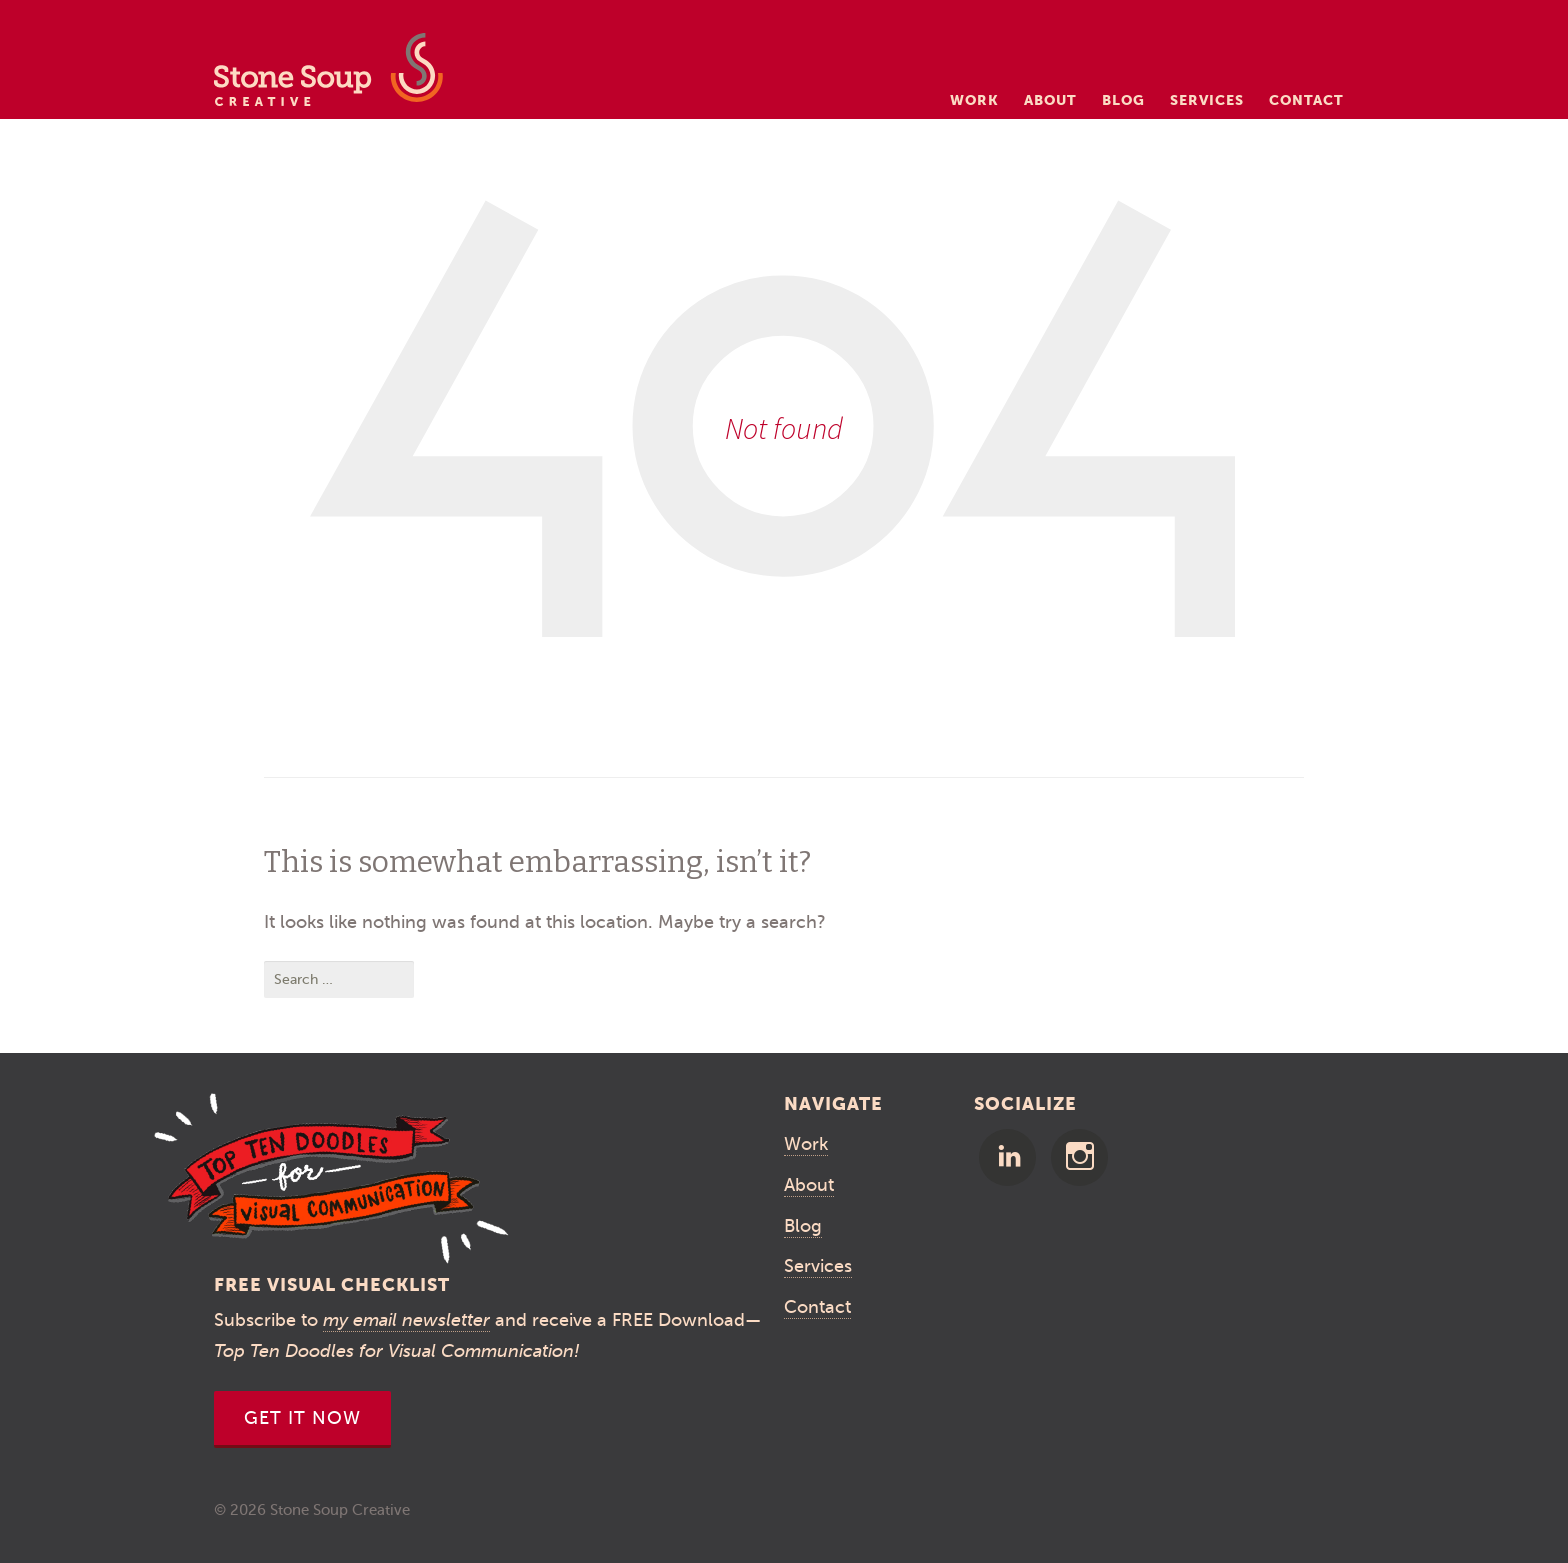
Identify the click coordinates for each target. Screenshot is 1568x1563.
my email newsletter (406, 1320)
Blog (1123, 100)
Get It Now (302, 1418)
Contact (1306, 100)
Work (974, 100)
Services (1207, 100)
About (1050, 100)
